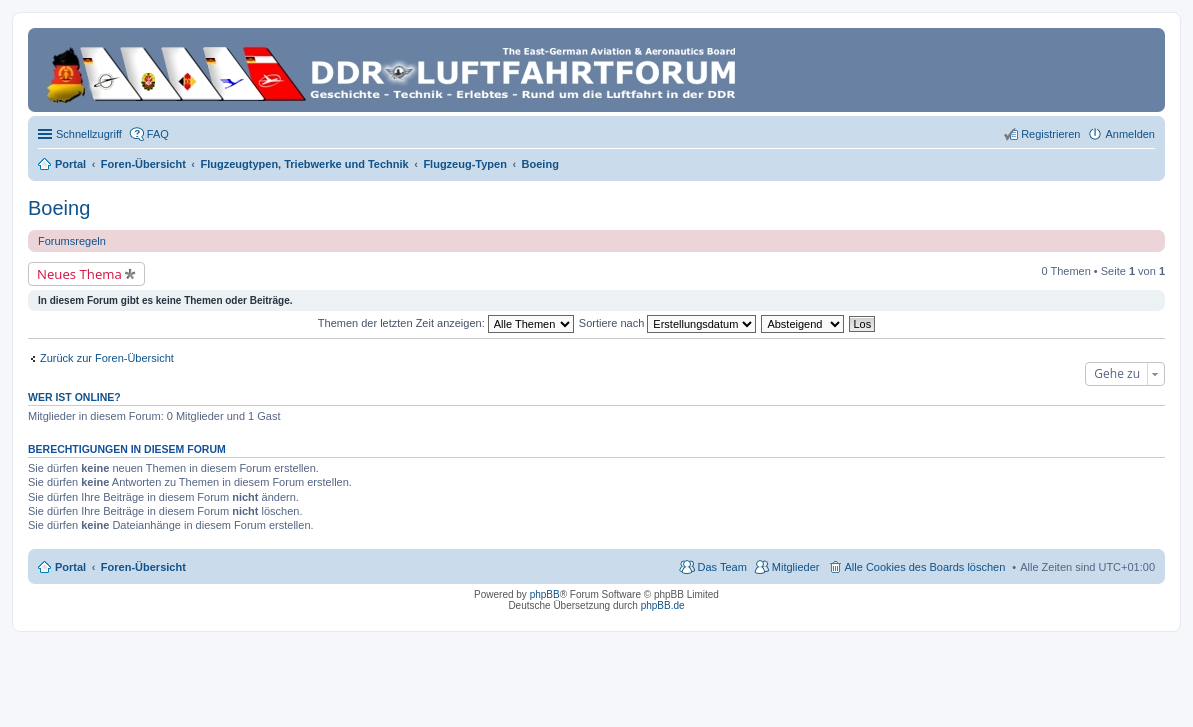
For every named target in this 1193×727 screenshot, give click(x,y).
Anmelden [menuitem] (1130, 134)
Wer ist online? (74, 397)
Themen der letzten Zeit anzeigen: (446, 323)
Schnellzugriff (89, 134)
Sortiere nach (667, 323)
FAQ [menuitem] (158, 134)
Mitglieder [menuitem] (796, 567)
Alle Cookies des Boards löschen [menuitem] (925, 567)
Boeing (59, 208)
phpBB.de (663, 605)
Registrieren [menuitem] (1050, 134)
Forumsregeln (72, 241)
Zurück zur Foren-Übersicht (107, 358)
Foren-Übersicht (143, 567)
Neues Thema (79, 274)
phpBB (545, 594)
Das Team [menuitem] (721, 567)
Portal (70, 164)
